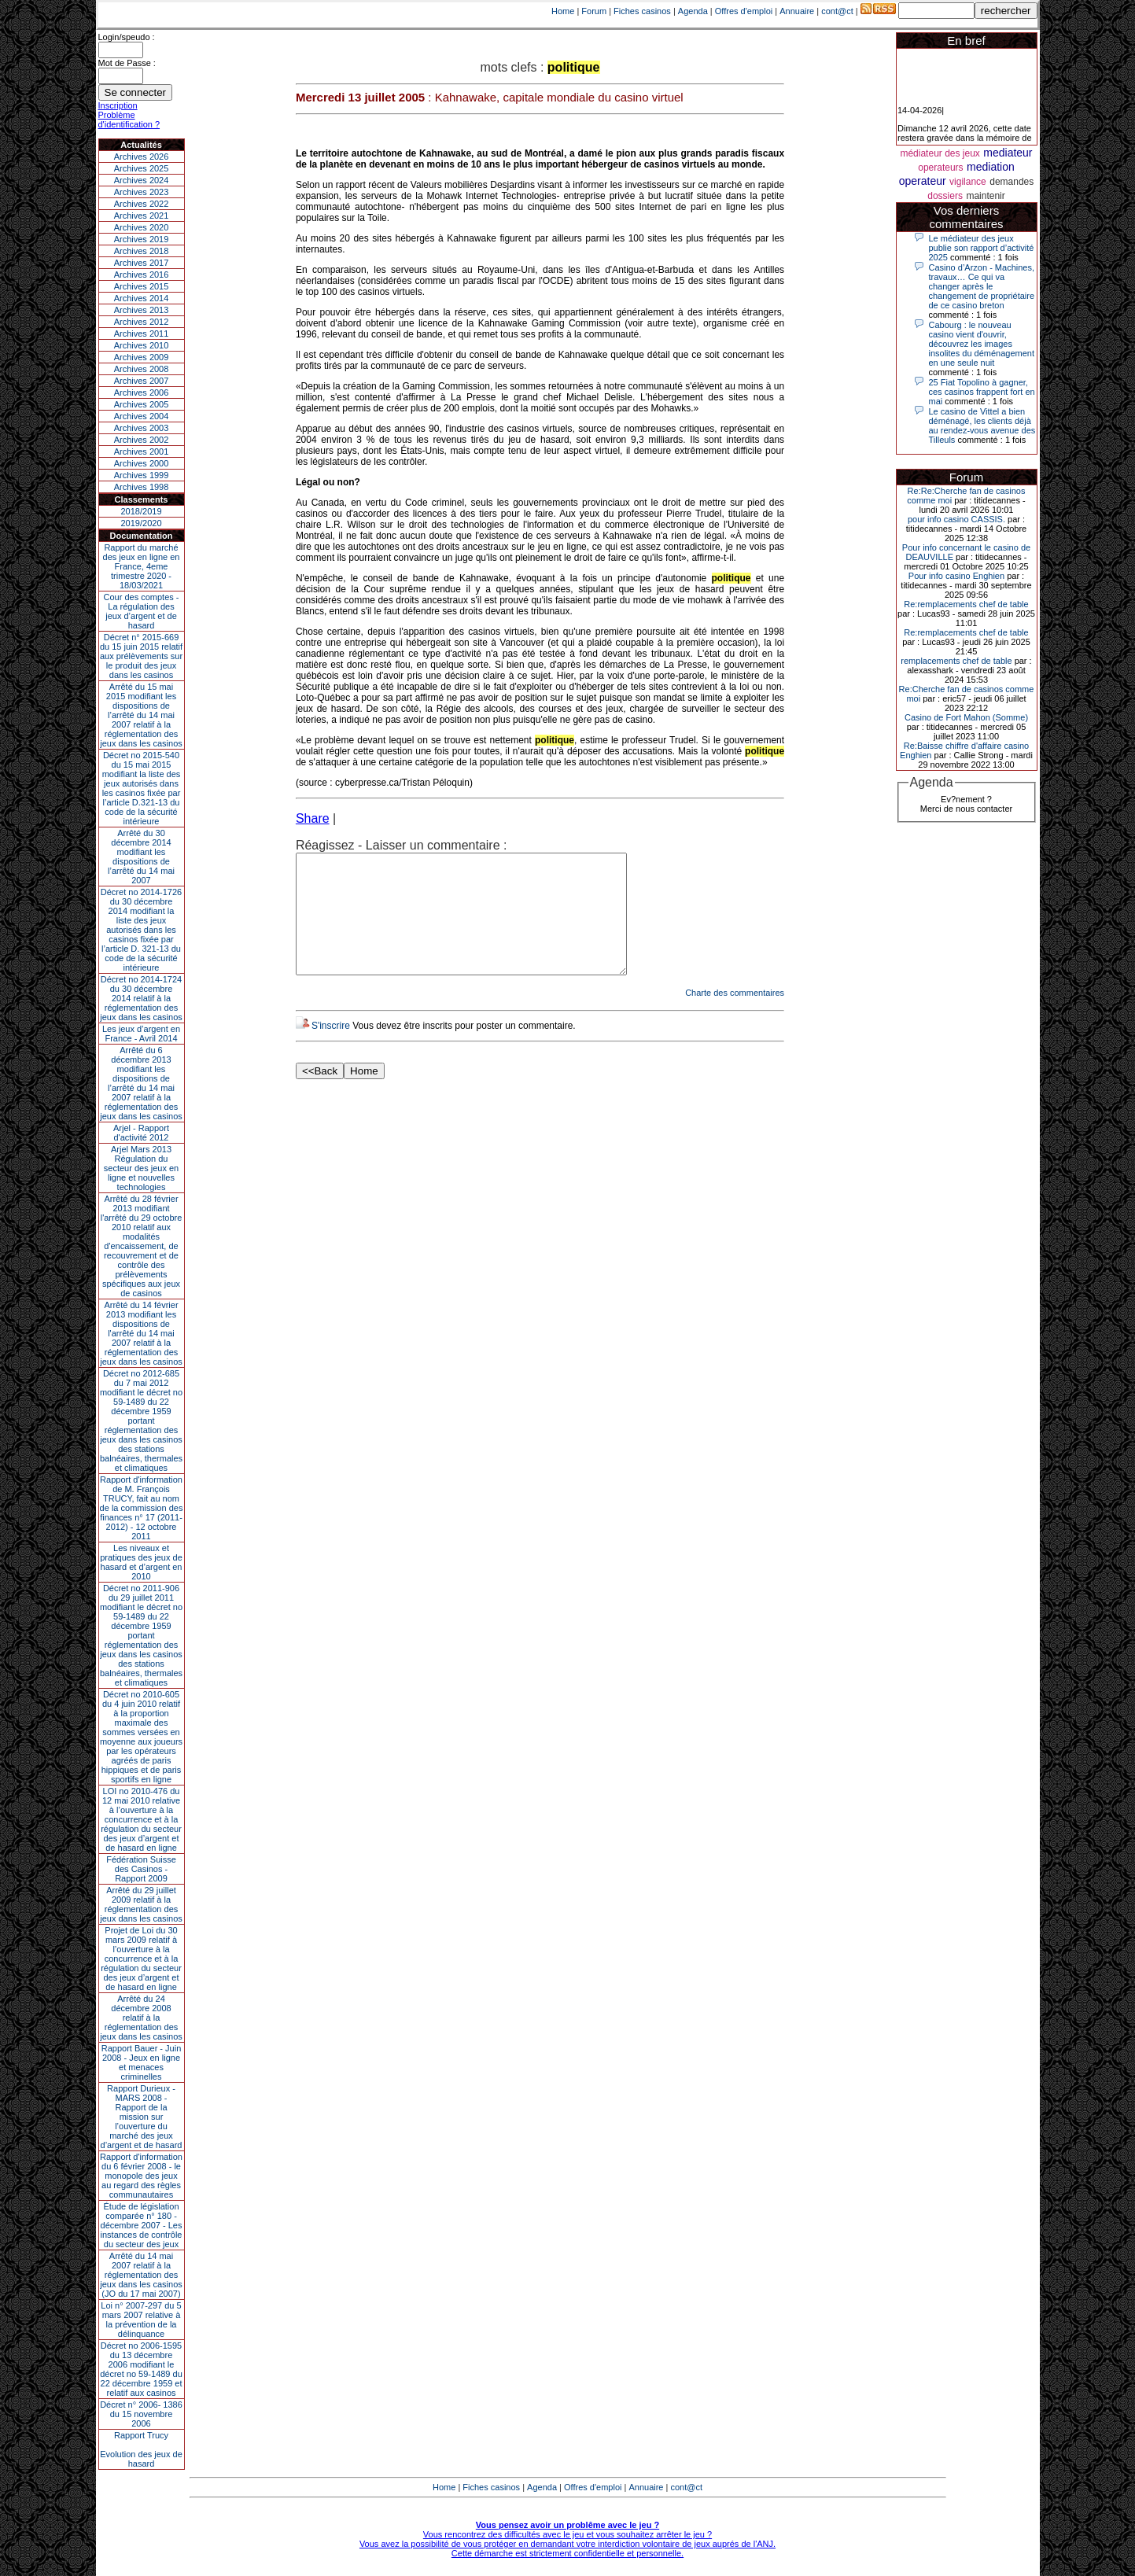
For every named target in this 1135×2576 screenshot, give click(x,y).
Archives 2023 (141, 192)
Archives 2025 (141, 168)
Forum (593, 11)
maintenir (985, 195)
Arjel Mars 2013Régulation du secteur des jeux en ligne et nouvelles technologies (141, 1168)
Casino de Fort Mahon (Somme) (966, 717)
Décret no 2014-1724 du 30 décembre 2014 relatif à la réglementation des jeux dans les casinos (141, 998)
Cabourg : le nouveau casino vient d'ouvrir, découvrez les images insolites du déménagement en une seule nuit (982, 343)
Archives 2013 (141, 310)
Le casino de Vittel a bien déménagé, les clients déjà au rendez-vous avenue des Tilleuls (982, 425)
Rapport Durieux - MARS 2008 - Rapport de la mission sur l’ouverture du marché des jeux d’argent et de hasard (141, 2117)
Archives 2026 (141, 156)
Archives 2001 (141, 451)
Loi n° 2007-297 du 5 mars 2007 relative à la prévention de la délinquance (141, 2319)
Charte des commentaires (734, 1016)
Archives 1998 (141, 487)
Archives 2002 (141, 439)
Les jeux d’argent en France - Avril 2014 (141, 1033)
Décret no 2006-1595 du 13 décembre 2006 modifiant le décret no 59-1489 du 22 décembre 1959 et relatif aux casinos (141, 2369)
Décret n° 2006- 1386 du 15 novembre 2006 (141, 2414)
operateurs (940, 167)
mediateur (1007, 152)
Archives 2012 (141, 321)
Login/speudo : (126, 37)
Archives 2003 (141, 428)
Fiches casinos (642, 11)
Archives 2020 (141, 227)
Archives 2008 (141, 369)
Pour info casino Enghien (956, 575)
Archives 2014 (141, 298)
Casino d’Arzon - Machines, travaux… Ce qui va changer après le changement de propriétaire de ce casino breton (982, 286)
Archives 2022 (141, 203)
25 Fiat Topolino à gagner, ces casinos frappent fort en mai (982, 392)
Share (313, 818)
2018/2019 (141, 511)
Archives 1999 (141, 475)
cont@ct (837, 11)
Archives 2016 (141, 274)
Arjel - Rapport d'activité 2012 (141, 1132)
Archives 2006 (141, 392)
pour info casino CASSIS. (956, 519)
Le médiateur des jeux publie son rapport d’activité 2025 (981, 248)
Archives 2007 (141, 380)
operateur (922, 181)
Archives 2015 (141, 286)
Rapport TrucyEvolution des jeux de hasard (141, 2449)
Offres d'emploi (743, 11)
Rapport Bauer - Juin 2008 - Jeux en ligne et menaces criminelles (141, 2062)
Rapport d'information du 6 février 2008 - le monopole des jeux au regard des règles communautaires (141, 2175)
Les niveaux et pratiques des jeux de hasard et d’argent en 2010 (141, 1562)
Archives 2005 (141, 404)
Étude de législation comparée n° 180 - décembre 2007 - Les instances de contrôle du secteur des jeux (141, 2225)
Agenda (693, 11)
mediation (991, 166)
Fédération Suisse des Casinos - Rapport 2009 (141, 1869)
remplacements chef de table (956, 660)
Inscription (118, 105)
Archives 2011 (141, 333)
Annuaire (796, 11)
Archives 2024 (141, 180)
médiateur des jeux (939, 153)
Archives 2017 (141, 262)
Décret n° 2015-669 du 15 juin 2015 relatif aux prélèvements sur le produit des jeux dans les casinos (141, 656)
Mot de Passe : (127, 63)
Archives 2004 (141, 416)
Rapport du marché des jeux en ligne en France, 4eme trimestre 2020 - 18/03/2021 (141, 566)
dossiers (945, 195)
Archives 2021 (141, 215)
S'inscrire (330, 1049)
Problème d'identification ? (129, 119)
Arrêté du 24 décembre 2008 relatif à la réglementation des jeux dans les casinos (141, 2017)
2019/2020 (141, 523)
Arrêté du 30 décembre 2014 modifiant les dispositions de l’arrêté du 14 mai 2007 (141, 856)
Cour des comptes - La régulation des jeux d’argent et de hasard (141, 611)
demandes (1011, 181)
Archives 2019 (141, 239)
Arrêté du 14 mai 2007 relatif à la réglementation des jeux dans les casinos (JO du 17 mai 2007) (141, 2274)
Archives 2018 (141, 251)
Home (562, 11)
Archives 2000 (141, 463)
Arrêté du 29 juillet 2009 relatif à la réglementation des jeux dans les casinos (141, 1904)
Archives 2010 (141, 345)
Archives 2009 (141, 357)
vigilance (967, 181)
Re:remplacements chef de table (966, 604)
